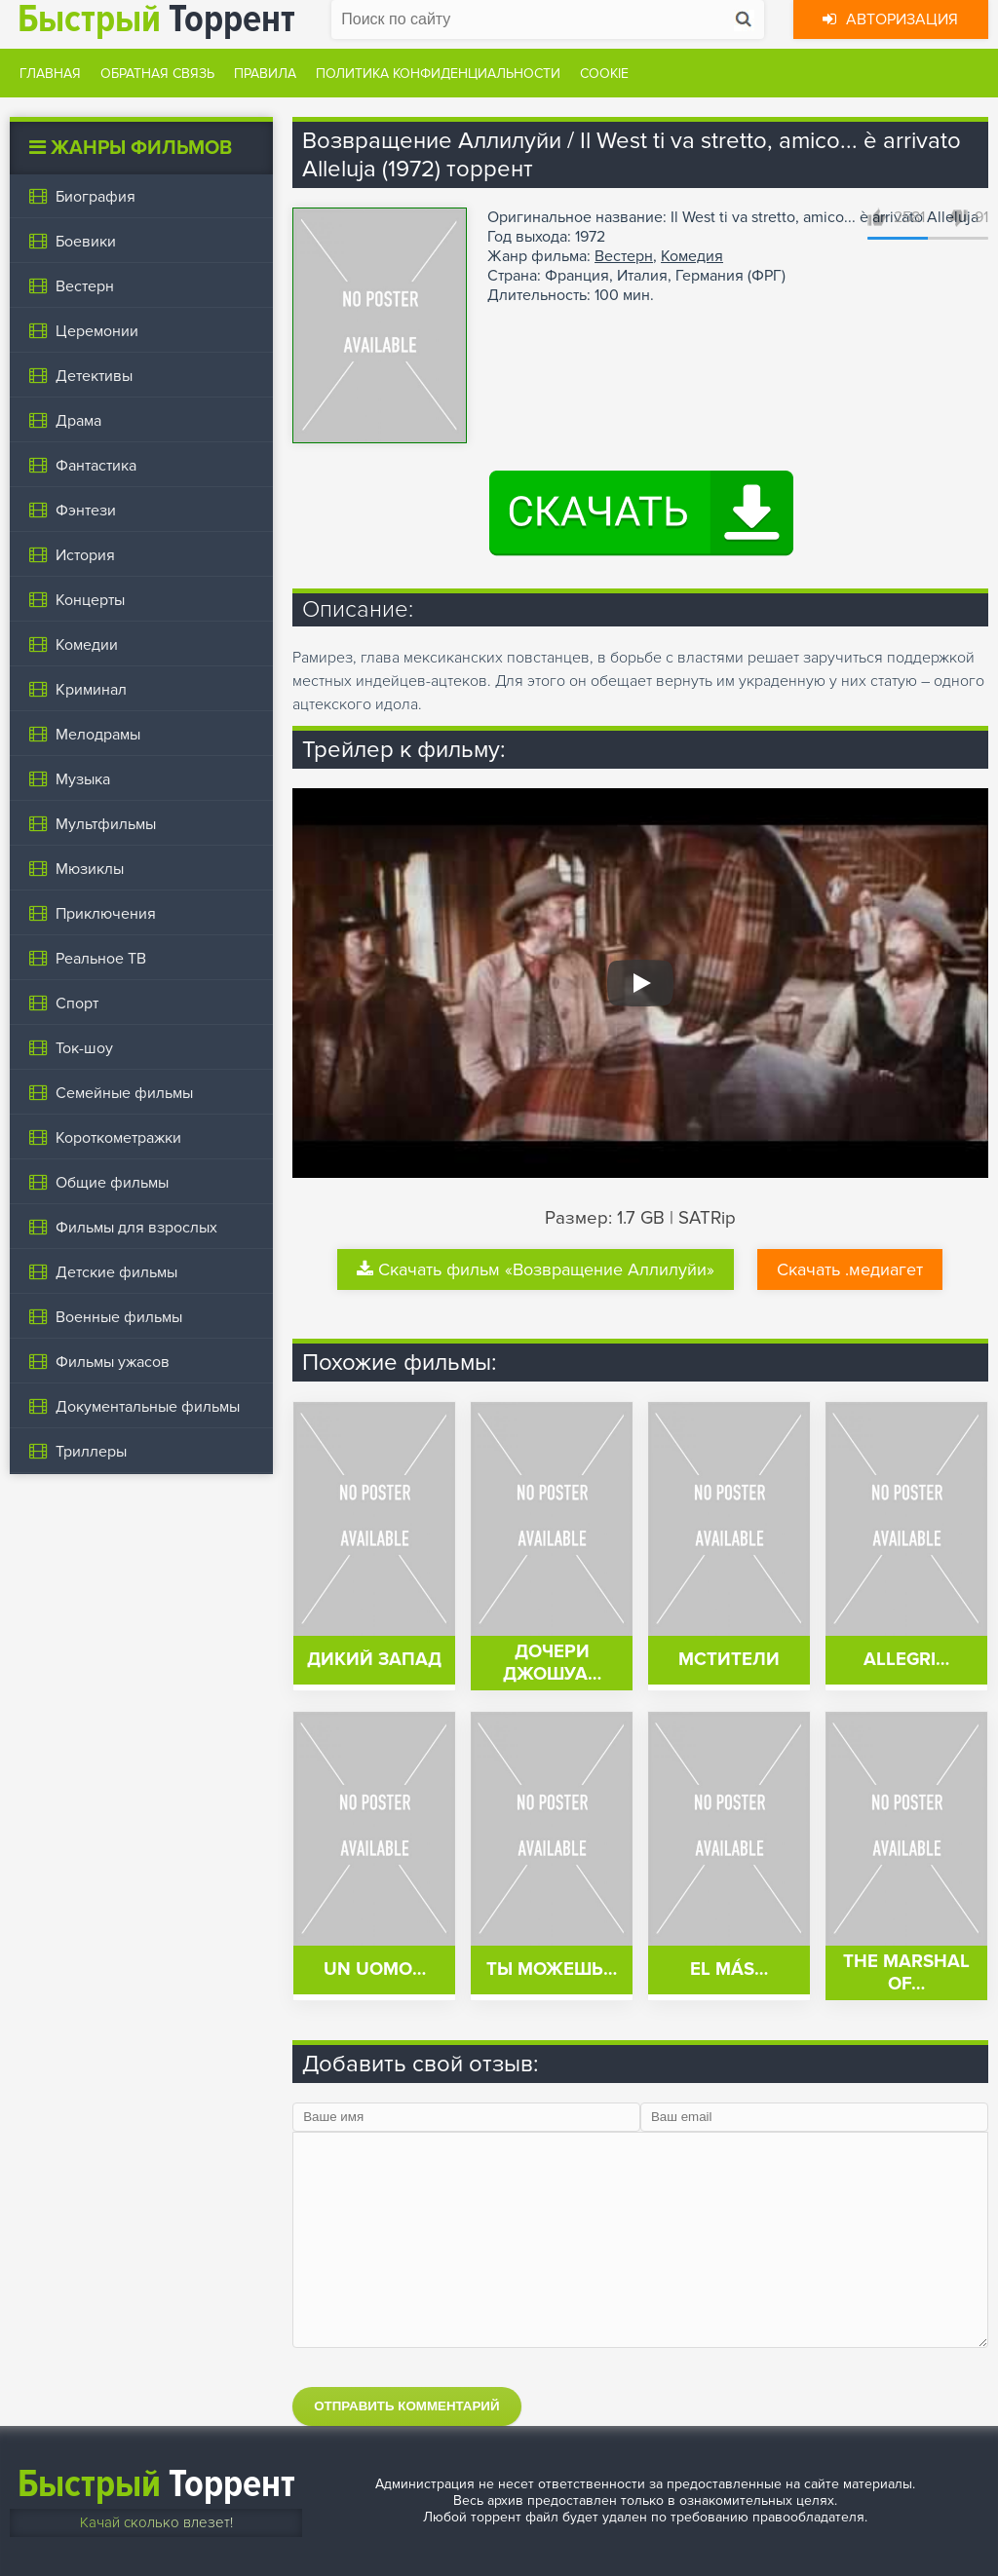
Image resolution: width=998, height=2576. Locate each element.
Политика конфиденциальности (438, 73)
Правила (265, 73)
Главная (50, 73)
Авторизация (890, 19)
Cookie (604, 73)
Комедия (692, 256)
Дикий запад (374, 1659)
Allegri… (906, 1659)
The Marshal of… (906, 1973)
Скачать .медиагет (850, 1269)
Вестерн (624, 256)
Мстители (729, 1659)
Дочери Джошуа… (552, 1663)
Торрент (156, 2484)
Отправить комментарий (406, 2406)
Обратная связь (157, 73)
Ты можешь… (551, 1969)
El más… (729, 1969)
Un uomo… (375, 1969)
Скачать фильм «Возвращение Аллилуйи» (535, 1269)
